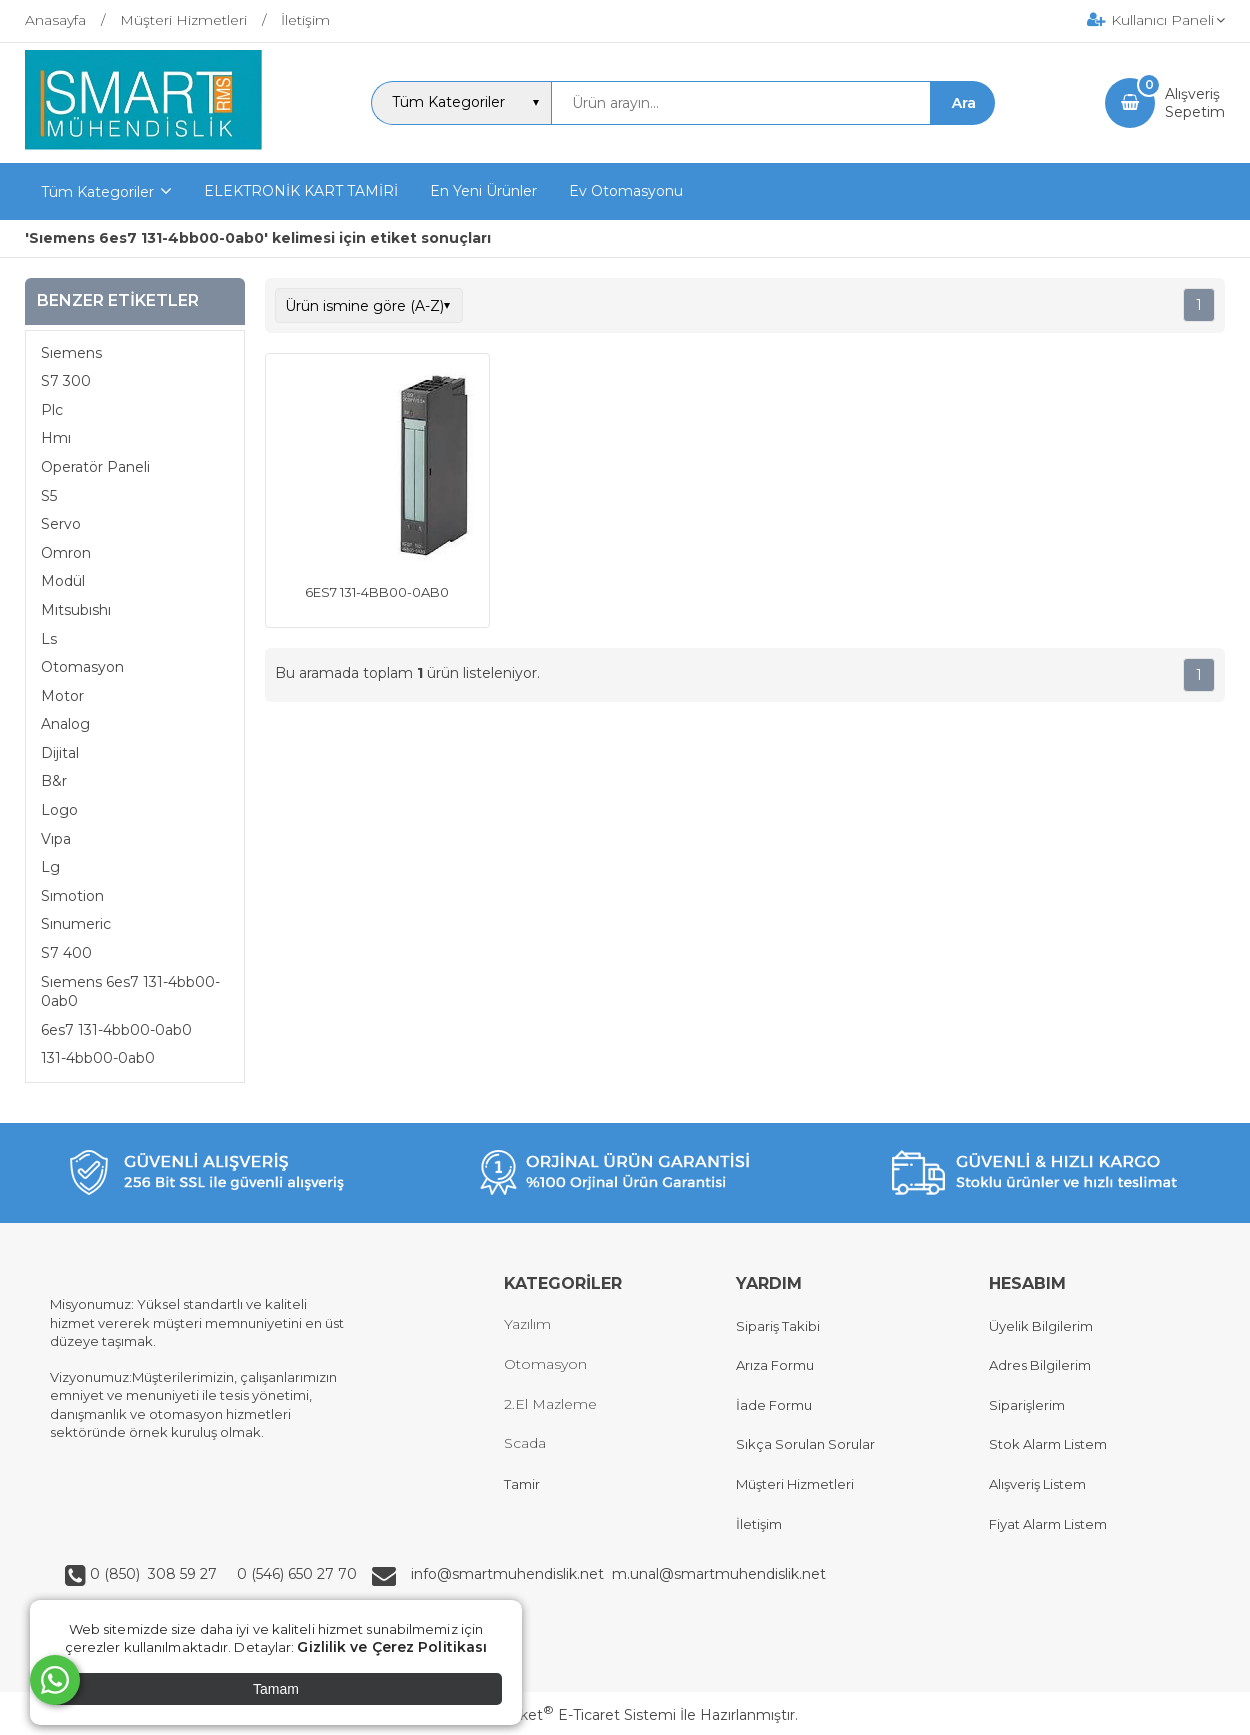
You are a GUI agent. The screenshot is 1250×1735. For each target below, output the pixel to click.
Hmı (56, 438)
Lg (50, 867)
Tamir (522, 1484)
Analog (65, 724)
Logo (59, 810)
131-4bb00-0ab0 (98, 1058)
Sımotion (72, 896)
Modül (63, 581)
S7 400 (66, 953)
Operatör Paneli (95, 467)
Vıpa (56, 839)
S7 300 (66, 381)
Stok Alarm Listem (1048, 1444)
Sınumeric (76, 924)
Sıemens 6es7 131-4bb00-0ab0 (130, 992)
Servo (61, 524)
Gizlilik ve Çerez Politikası (392, 1647)
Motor (62, 696)
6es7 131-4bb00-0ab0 (116, 1030)
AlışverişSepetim (1195, 103)
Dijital (60, 753)
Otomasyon (82, 667)
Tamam (276, 1689)
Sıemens (71, 353)
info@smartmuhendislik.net (511, 1574)
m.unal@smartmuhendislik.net (719, 1574)
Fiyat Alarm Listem (1048, 1524)
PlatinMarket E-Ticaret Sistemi (564, 1715)
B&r (54, 781)
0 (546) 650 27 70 (295, 1574)
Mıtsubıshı (76, 610)
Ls (49, 639)
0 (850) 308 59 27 (155, 1574)
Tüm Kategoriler (97, 192)
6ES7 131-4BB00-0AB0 (377, 592)
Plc (52, 410)
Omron (66, 553)
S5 (49, 496)
